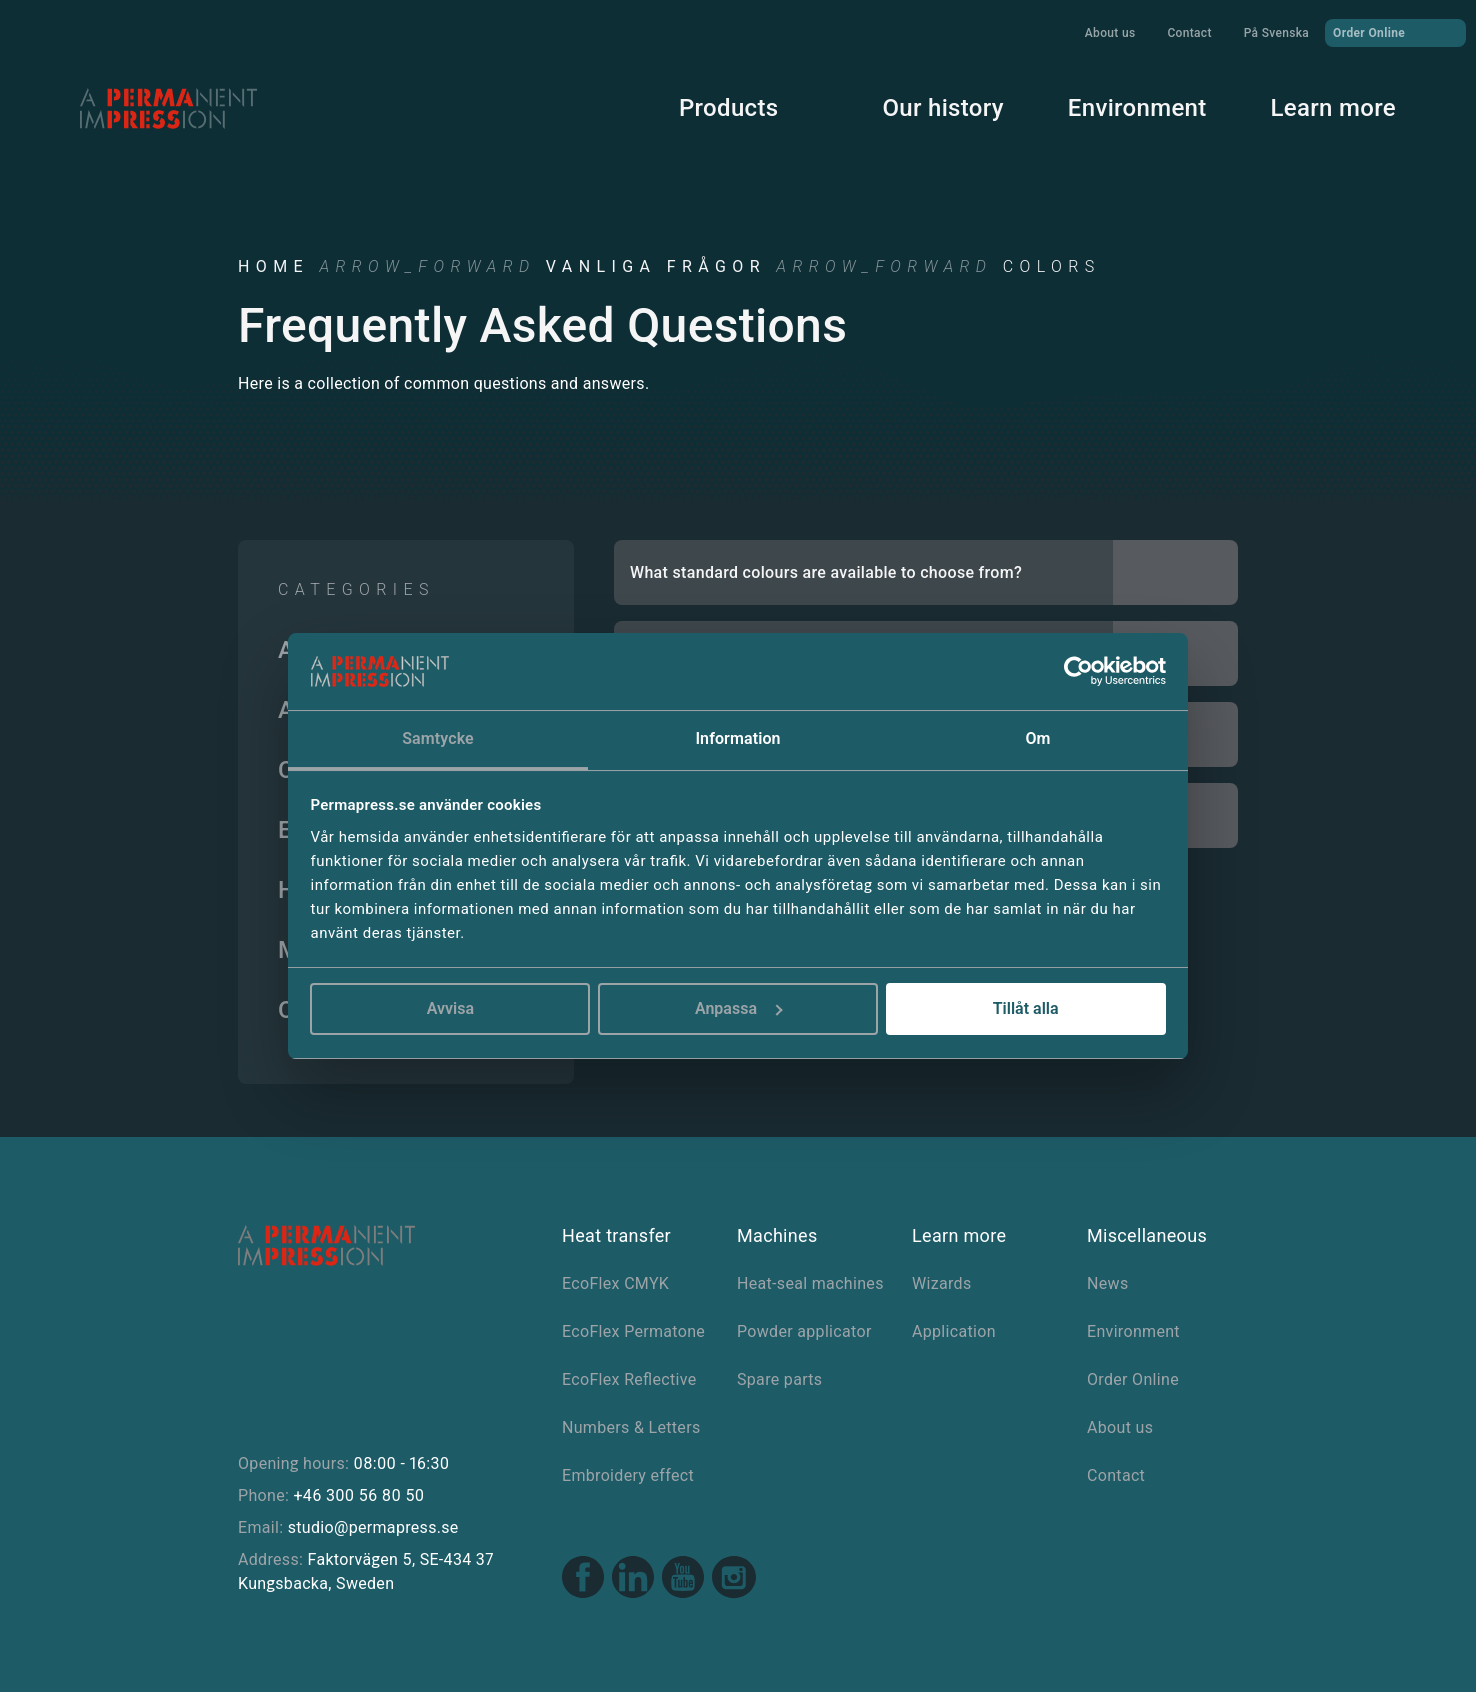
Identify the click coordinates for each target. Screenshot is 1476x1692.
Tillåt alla (1026, 1008)
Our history (942, 108)
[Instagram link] (734, 1580)
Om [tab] (1037, 738)
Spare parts (779, 1379)
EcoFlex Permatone (633, 1331)
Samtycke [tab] (438, 738)
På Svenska (1276, 33)
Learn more (1333, 108)
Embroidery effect (628, 1475)
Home (273, 266)
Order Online (1395, 32)
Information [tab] (737, 738)
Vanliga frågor (656, 266)
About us (1110, 33)
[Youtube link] (683, 1579)
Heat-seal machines (810, 1283)
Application (954, 1331)
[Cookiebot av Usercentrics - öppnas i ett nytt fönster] (1078, 672)
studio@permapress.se (373, 1527)
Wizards (942, 1283)
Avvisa (450, 1008)
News (1107, 1283)
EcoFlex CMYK (615, 1283)
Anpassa (739, 1008)
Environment (1137, 108)
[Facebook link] (583, 1579)
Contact (1189, 33)
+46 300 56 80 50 (358, 1495)
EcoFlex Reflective (629, 1379)
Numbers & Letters (631, 1427)
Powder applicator (804, 1331)
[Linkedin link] (633, 1579)
